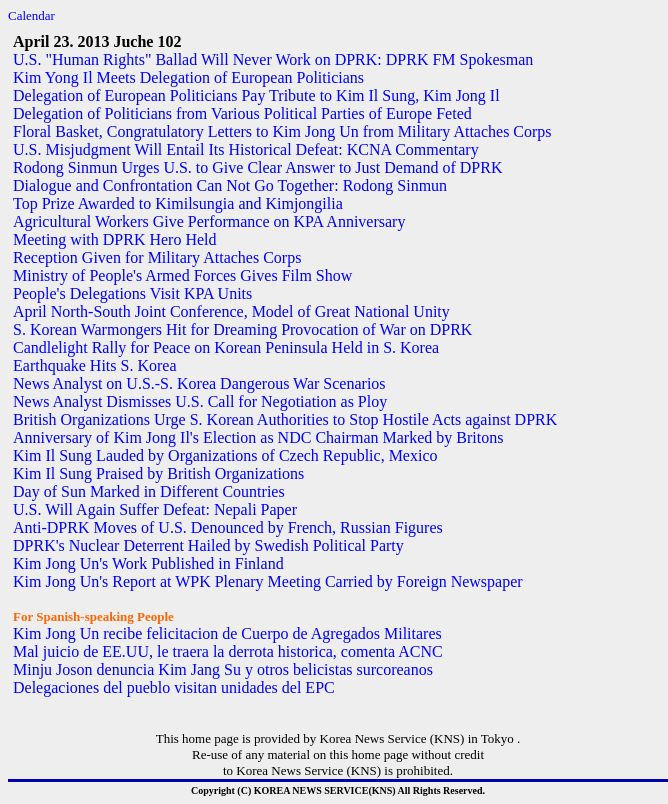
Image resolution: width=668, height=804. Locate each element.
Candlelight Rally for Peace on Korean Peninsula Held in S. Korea (226, 347)
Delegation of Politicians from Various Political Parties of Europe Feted (242, 113)
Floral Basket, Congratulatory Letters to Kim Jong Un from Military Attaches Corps (282, 131)
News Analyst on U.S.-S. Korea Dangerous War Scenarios (199, 383)
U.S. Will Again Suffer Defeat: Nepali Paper (155, 509)
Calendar (31, 15)
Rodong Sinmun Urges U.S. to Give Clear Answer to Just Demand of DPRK (257, 167)
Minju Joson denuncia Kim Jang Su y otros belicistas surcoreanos (223, 669)
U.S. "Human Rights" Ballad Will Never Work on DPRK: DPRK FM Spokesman (273, 59)
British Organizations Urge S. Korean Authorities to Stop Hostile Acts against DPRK (285, 419)
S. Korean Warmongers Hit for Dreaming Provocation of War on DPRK (242, 329)
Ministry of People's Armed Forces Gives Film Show (182, 275)
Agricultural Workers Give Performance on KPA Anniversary (209, 221)
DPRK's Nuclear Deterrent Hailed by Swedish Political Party (208, 545)
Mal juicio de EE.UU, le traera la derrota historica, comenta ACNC (228, 651)
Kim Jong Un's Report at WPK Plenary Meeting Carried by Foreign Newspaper (268, 581)
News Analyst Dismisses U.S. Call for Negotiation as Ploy (200, 401)
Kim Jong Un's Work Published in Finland (148, 563)
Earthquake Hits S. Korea (95, 365)
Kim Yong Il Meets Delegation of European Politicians (188, 77)
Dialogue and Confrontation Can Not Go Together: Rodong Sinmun (230, 185)
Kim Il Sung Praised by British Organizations (158, 473)
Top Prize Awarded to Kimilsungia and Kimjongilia (178, 203)
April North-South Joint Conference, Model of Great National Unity (231, 311)
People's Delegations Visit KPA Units (132, 293)
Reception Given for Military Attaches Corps (157, 257)
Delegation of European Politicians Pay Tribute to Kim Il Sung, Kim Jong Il (256, 95)
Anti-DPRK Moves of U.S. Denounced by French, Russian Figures (228, 527)
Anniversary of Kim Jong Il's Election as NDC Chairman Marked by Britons (258, 437)
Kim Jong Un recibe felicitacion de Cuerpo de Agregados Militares (227, 633)
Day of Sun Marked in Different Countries (149, 491)
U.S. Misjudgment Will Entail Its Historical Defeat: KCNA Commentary (246, 149)
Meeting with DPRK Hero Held (115, 239)
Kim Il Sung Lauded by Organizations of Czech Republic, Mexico (225, 455)
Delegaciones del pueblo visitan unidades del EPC (174, 687)
